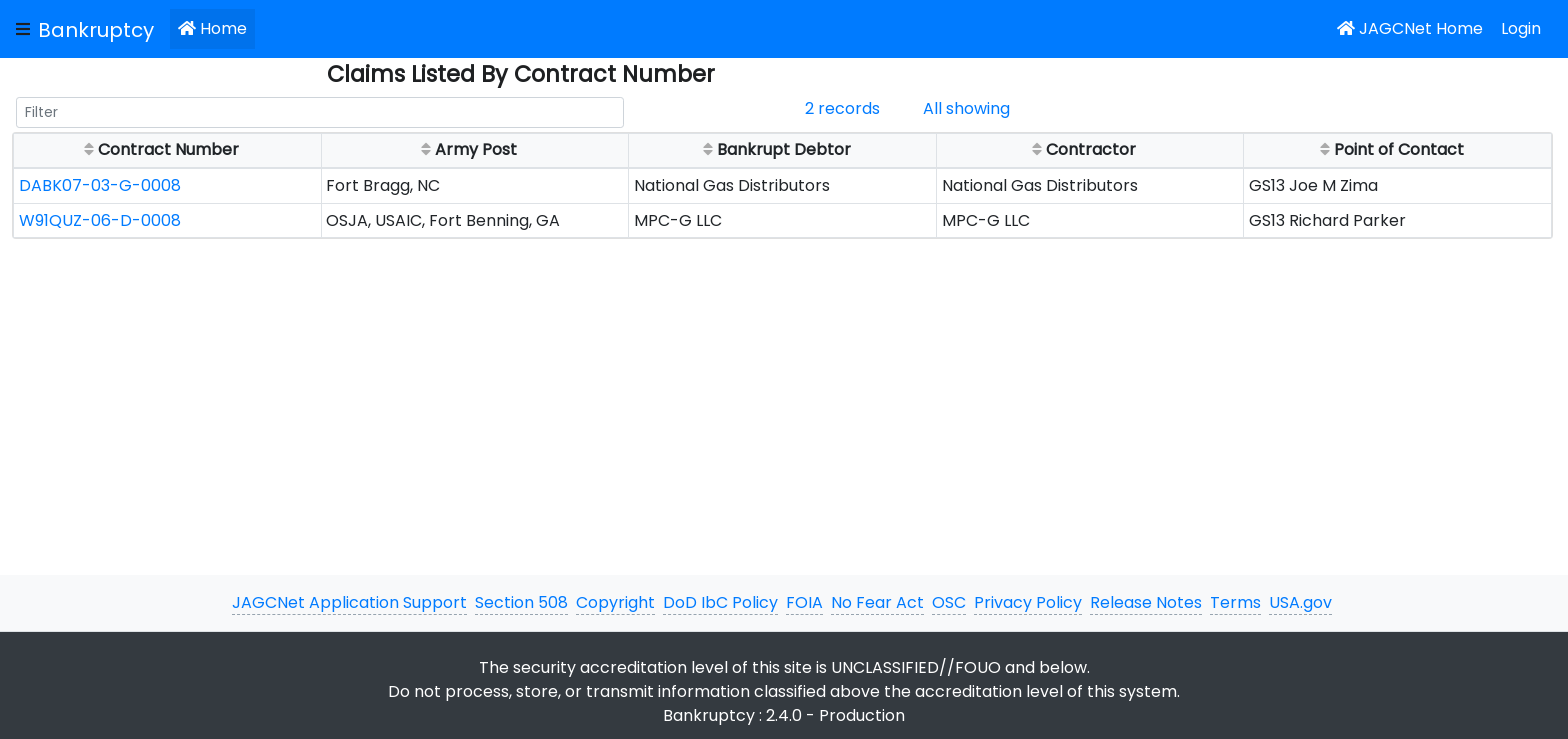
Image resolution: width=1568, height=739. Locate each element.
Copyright (615, 602)
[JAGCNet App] (100, 29)
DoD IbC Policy (720, 602)
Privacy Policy (1028, 602)
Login (1521, 28)
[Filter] (320, 112)
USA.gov (1300, 602)
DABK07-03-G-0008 (100, 185)
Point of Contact (1390, 149)
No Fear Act (877, 602)
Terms (1235, 602)
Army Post (467, 149)
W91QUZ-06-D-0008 (100, 220)
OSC (949, 602)
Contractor (1082, 149)
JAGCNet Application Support (349, 602)
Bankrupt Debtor (775, 149)
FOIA (804, 602)
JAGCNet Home (1410, 28)
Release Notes (1146, 602)
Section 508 (521, 602)
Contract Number (159, 149)
